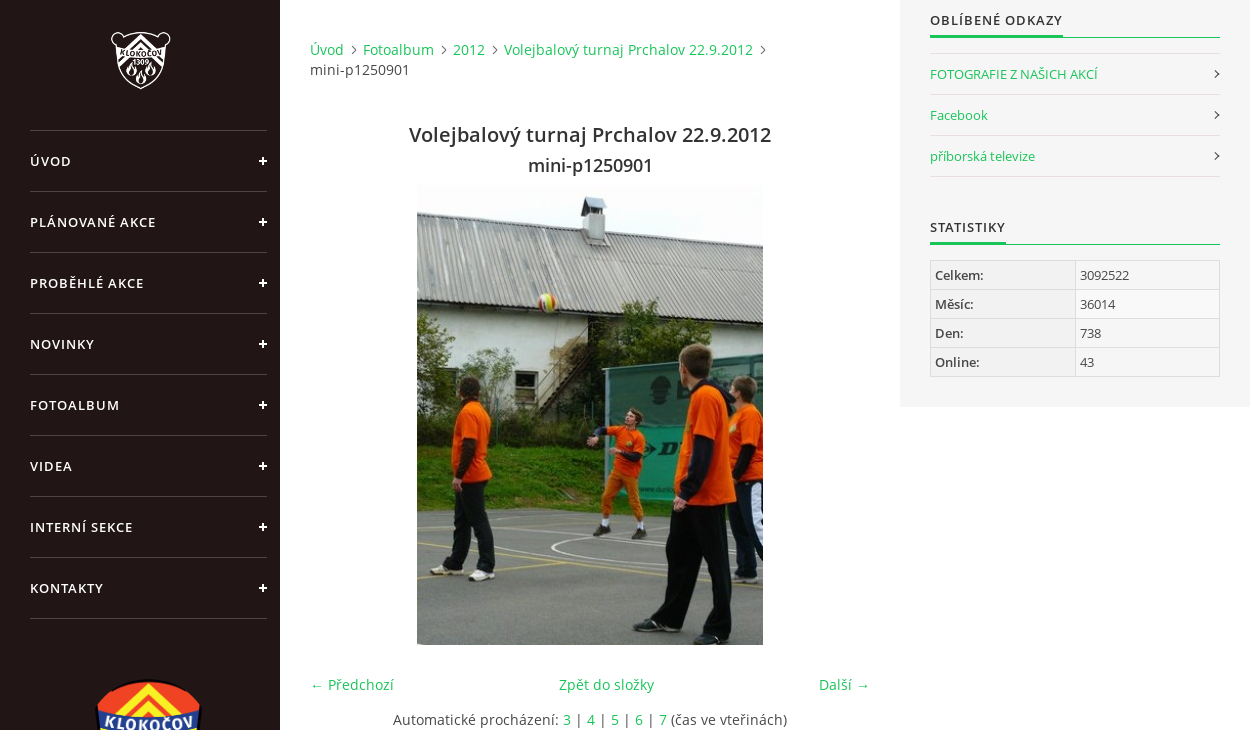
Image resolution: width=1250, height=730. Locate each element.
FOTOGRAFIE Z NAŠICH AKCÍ (1014, 74)
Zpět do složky (606, 684)
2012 (469, 49)
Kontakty (67, 588)
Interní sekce (81, 527)
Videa (51, 466)
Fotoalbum (75, 405)
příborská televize (982, 156)
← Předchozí (352, 684)
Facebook (959, 115)
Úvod (51, 161)
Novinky (62, 344)
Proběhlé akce (87, 283)
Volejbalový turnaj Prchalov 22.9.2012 (628, 49)
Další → (844, 684)
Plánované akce (93, 222)
